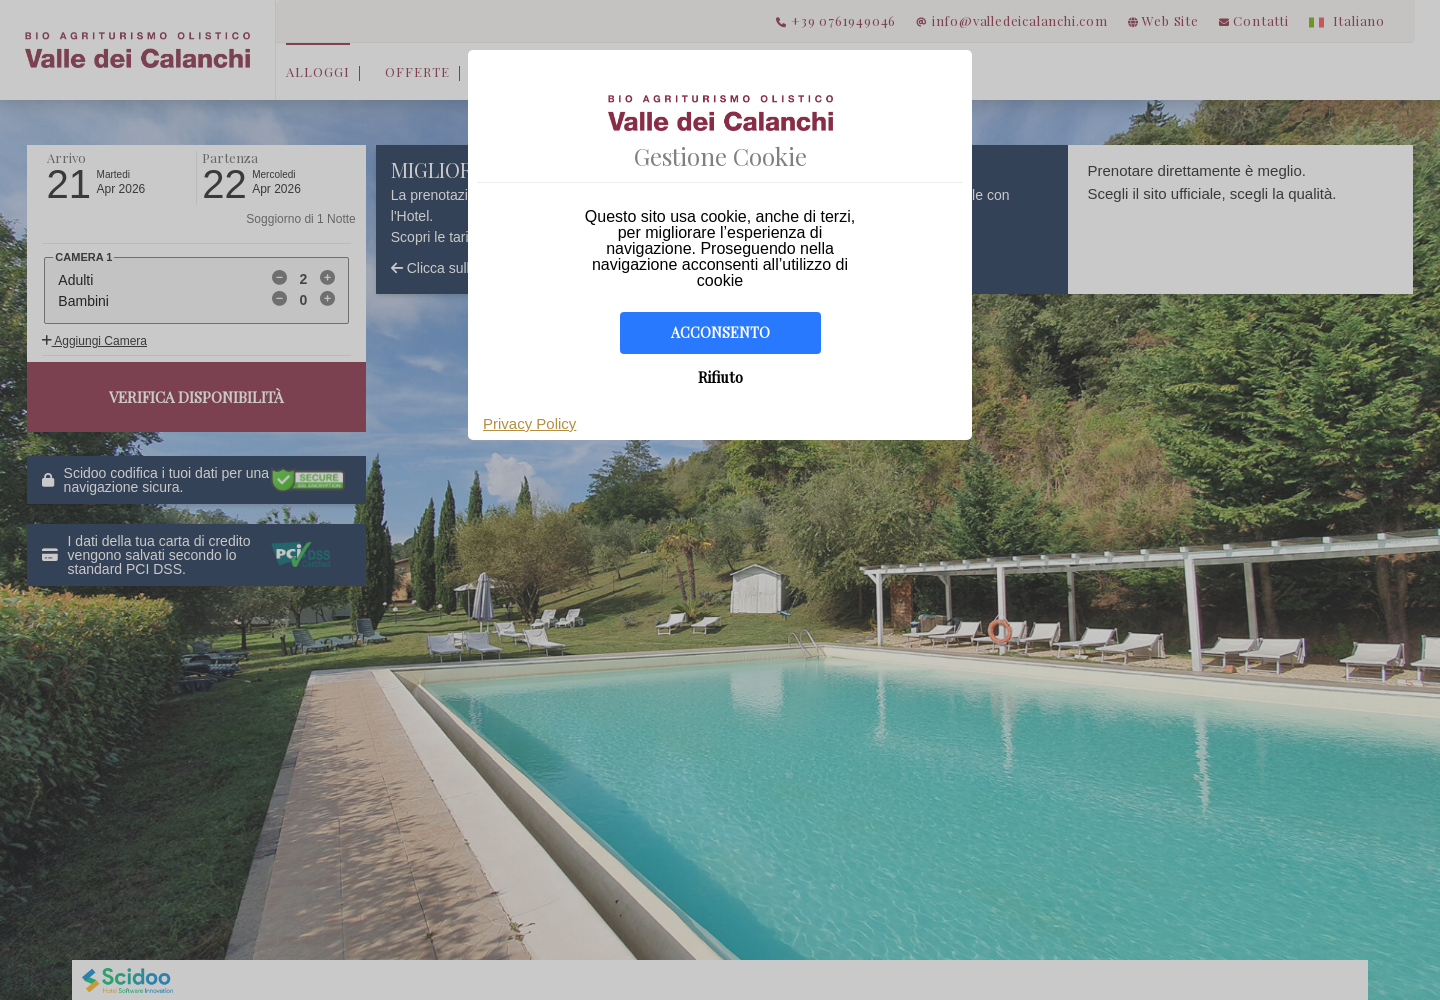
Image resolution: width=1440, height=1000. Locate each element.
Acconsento (720, 332)
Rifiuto (720, 377)
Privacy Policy (529, 423)
